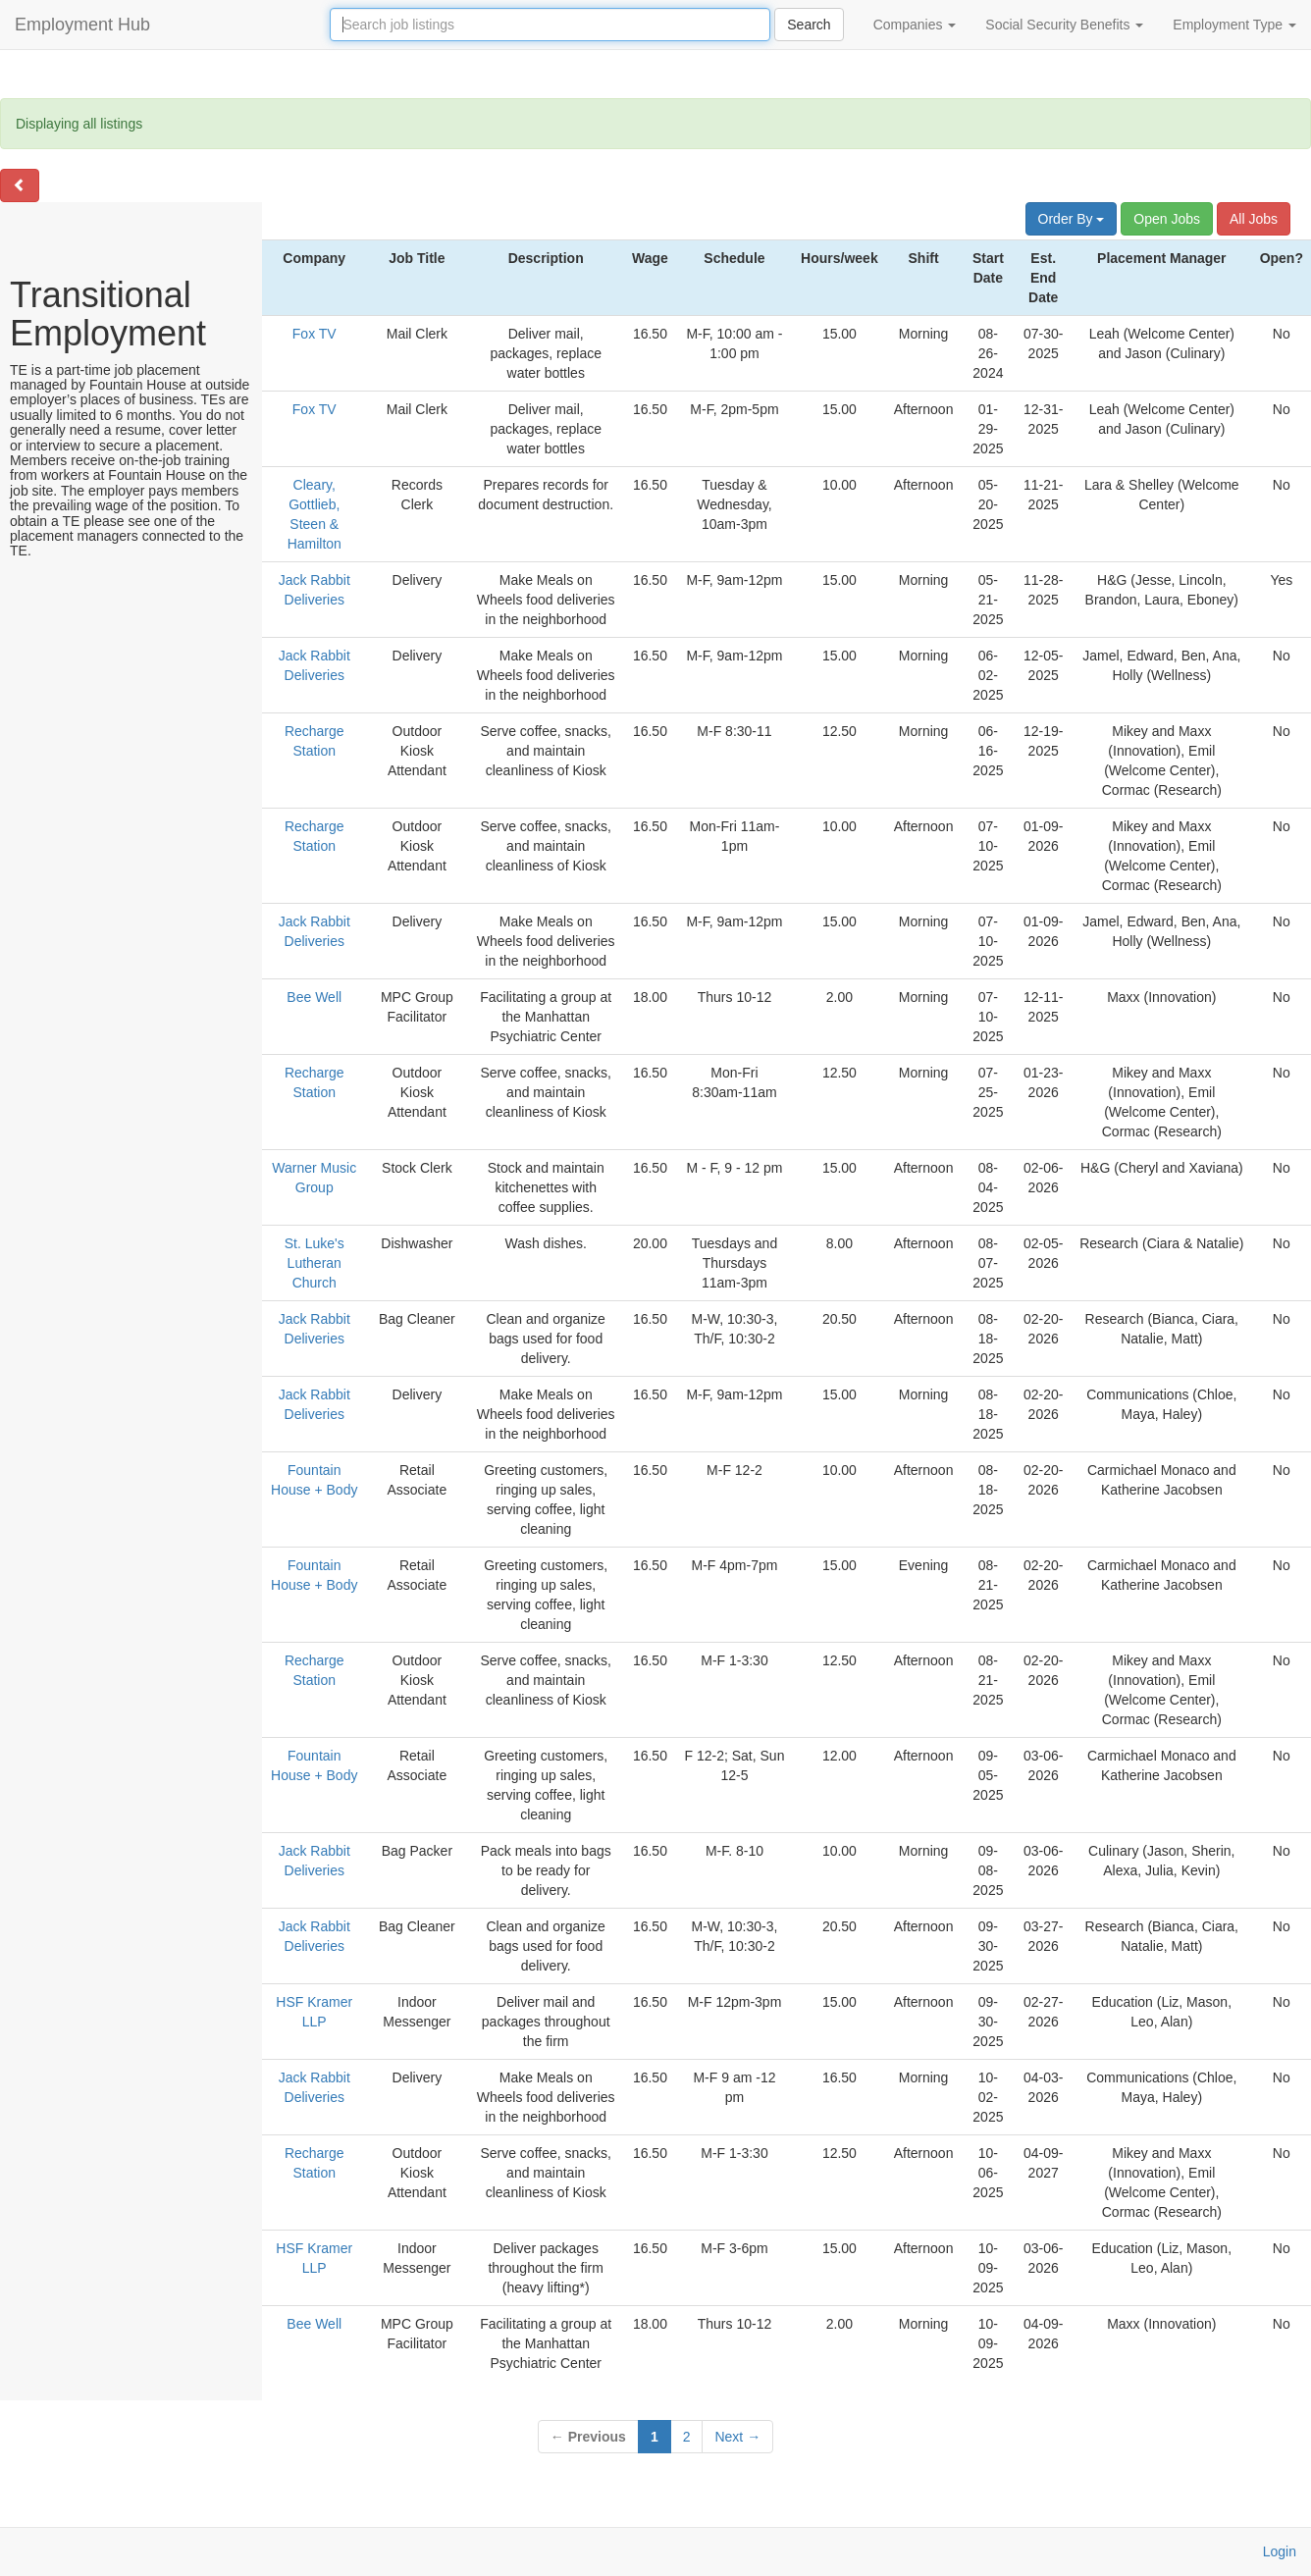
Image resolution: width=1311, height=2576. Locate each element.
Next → (737, 2437)
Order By (1071, 219)
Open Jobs (1166, 219)
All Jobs (1254, 219)
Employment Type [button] (1234, 24)
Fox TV (314, 334)
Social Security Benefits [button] (1064, 24)
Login (1279, 2551)
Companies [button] (915, 24)
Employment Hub (82, 24)
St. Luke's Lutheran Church (314, 1262)
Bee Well (314, 997)
